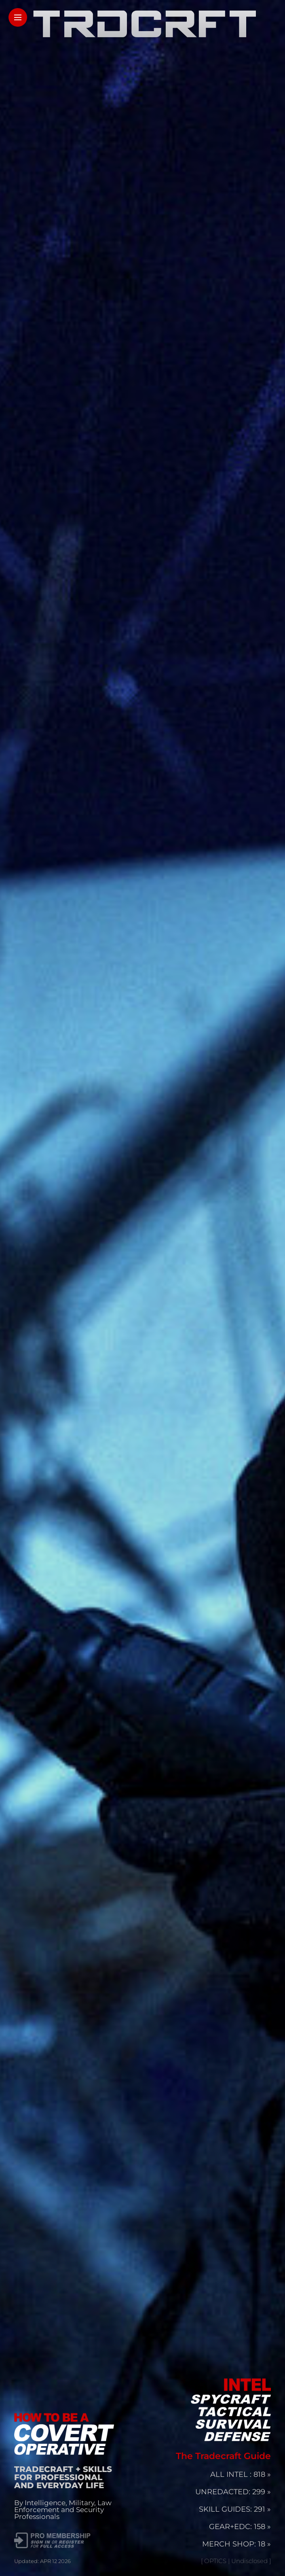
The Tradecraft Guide (223, 2456)
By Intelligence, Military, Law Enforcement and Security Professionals (63, 2510)
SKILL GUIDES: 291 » (235, 2509)
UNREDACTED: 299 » (233, 2491)
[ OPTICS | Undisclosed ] (236, 2561)
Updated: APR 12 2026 (42, 2561)
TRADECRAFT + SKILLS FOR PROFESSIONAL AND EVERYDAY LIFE (63, 2477)
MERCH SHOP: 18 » (236, 2544)
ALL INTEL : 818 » (240, 2474)
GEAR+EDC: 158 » (240, 2526)
